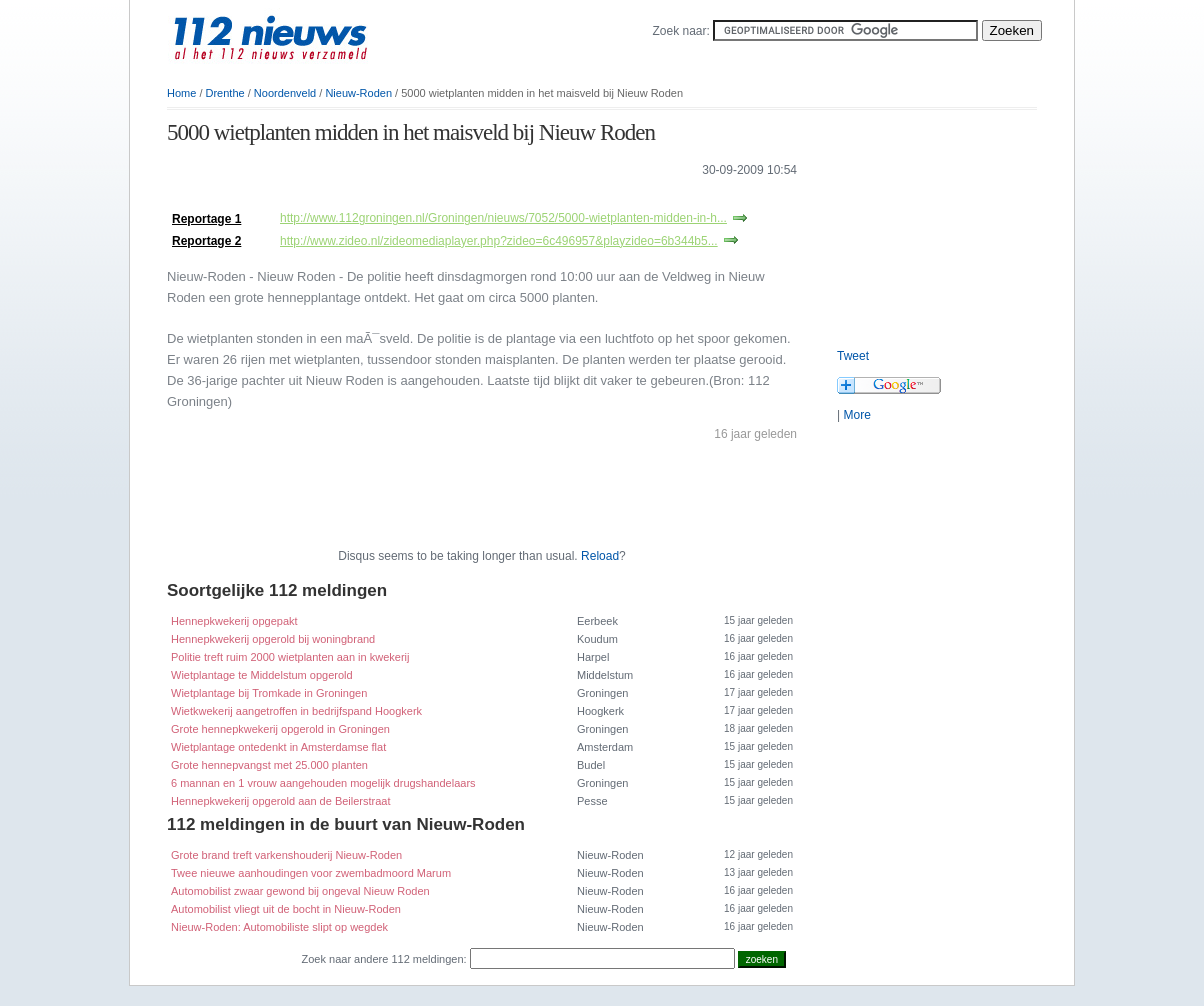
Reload (600, 556)
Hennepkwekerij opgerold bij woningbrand (273, 639)
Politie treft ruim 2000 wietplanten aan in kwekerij (290, 657)
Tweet (853, 356)
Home (181, 93)
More (856, 415)
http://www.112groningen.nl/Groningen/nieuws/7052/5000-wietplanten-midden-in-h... (503, 218)
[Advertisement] (401, 198)
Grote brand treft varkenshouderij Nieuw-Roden (286, 855)
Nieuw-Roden (358, 93)
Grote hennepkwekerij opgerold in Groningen (280, 729)
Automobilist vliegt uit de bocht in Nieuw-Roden (286, 909)
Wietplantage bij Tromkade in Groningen (269, 693)
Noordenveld (285, 93)
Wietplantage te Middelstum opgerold (262, 675)
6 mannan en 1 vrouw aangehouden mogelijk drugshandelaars (323, 783)
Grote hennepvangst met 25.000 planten (269, 765)
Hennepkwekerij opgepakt (234, 621)
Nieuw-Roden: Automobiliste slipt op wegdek (279, 927)
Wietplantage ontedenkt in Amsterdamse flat (278, 747)
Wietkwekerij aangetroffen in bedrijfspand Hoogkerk (296, 711)
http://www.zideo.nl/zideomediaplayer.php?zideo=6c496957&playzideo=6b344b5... (499, 241)
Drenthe (225, 93)
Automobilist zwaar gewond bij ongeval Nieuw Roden (300, 891)
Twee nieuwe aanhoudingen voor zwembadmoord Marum (311, 873)
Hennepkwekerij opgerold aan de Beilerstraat (281, 801)
